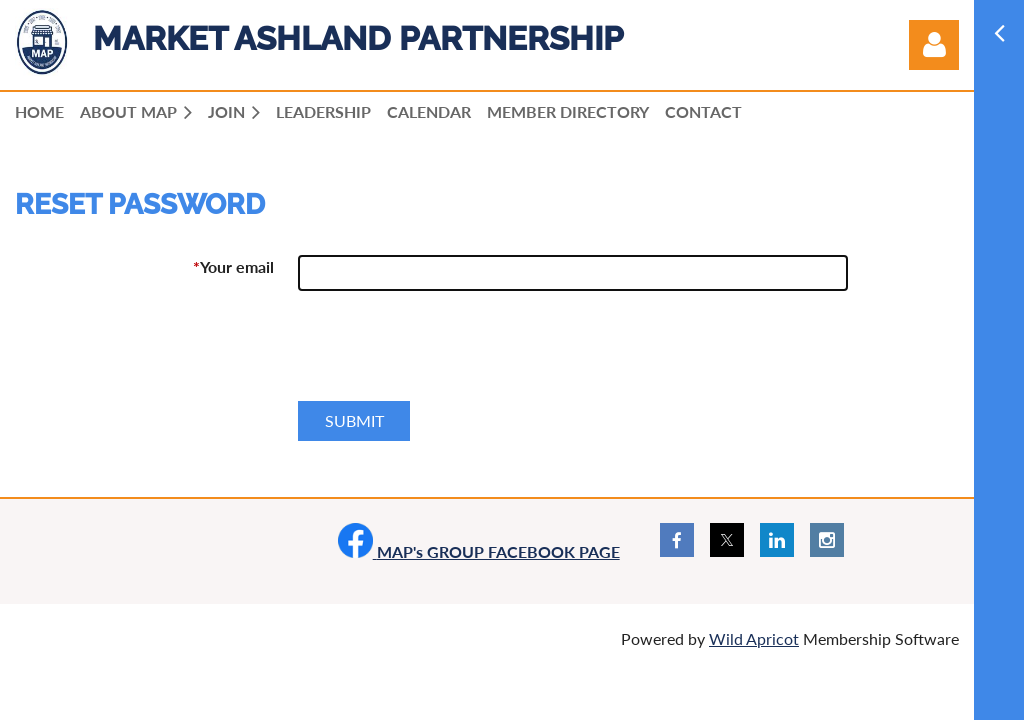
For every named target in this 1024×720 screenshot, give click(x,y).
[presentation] (450, 354)
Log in (934, 45)
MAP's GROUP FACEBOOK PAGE (479, 551)
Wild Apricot (754, 638)
